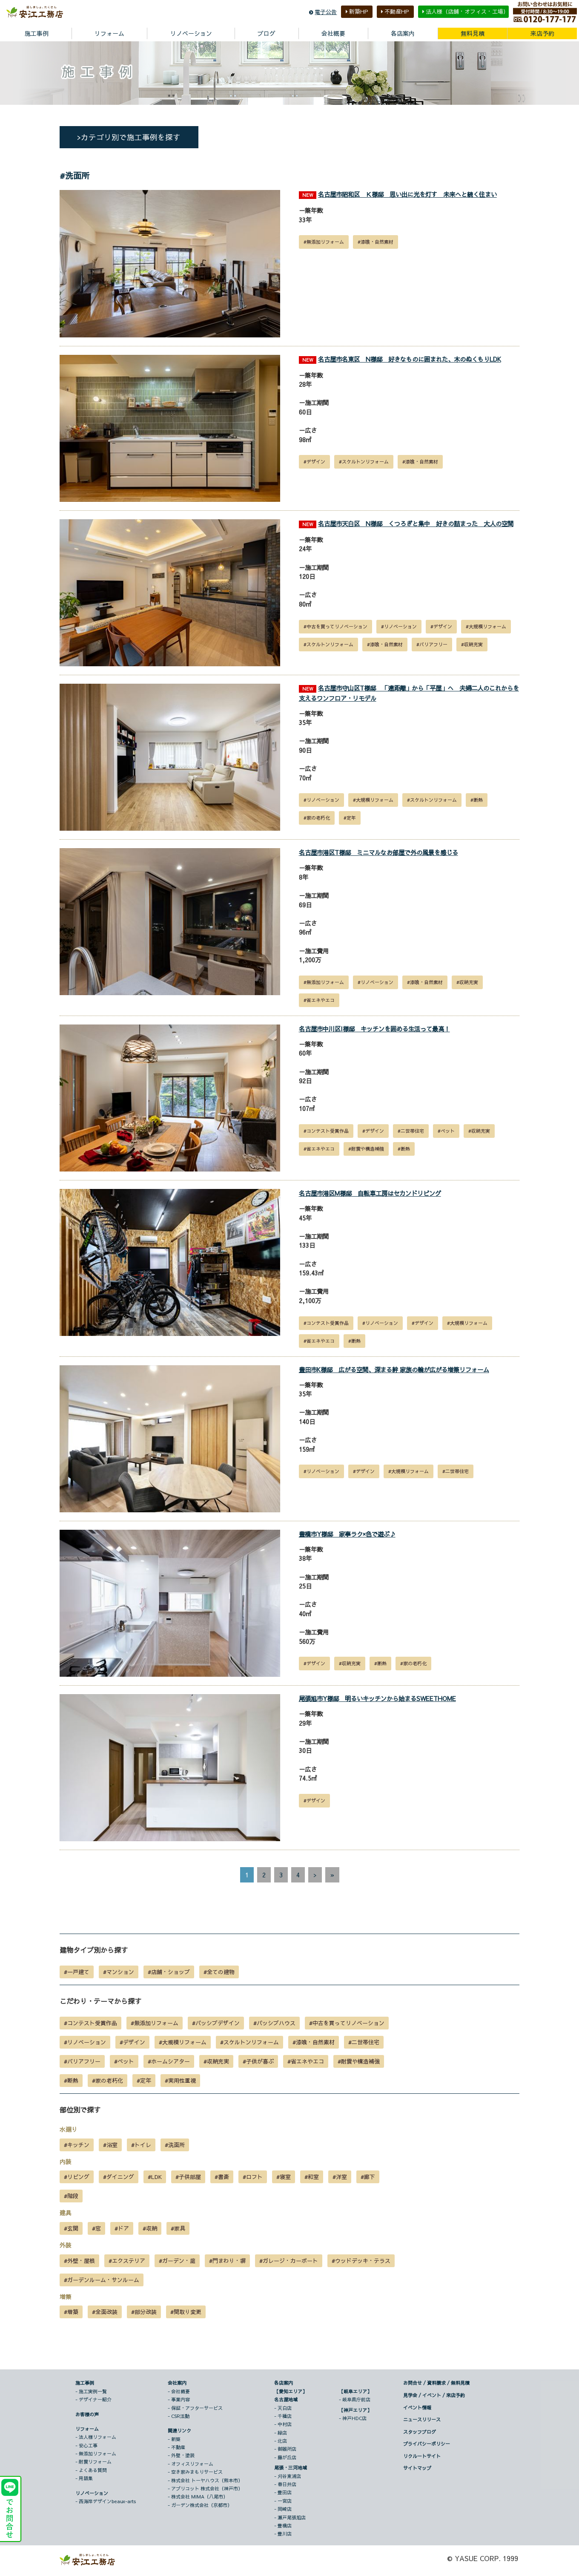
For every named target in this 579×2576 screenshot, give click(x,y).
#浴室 (110, 2145)
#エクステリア (127, 2261)
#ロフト (253, 2177)
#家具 (178, 2229)
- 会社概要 (179, 2391)
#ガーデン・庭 (177, 2261)
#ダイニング (118, 2177)
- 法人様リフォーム (95, 2437)
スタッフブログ (419, 2432)
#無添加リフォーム (324, 242)
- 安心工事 (86, 2445)
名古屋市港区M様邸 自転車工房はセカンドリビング (370, 1193)
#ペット (446, 1131)
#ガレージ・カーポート (288, 2261)
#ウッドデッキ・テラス (361, 2261)
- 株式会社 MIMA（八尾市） (198, 2497)
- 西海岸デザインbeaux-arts (105, 2501)
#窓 (96, 2229)
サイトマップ (417, 2468)
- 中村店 (283, 2424)
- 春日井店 (285, 2484)
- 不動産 (176, 2447)
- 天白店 (283, 2408)
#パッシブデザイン (216, 2023)
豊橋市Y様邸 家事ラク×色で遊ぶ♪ (347, 1534)
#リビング (76, 2177)
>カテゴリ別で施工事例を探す (129, 137)
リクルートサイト (422, 2456)
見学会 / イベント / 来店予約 (434, 2395)
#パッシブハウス (274, 2023)
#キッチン (76, 2145)
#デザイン (314, 462)
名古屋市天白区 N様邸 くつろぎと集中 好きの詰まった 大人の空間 (415, 523)
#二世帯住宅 (411, 1131)
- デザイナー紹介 (93, 2400)
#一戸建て (76, 1972)
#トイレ (141, 2145)
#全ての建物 (219, 1972)
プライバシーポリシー (426, 2444)
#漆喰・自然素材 (375, 242)
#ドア (122, 2229)
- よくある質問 (91, 2470)
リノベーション (91, 2493)
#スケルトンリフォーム (364, 462)
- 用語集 (84, 2478)
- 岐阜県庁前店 (354, 2400)
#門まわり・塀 (227, 2261)
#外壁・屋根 (79, 2261)
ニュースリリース (422, 2420)
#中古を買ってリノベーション (335, 626)
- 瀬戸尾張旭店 (290, 2517)
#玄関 (71, 2229)
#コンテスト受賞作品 (326, 1131)
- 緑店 (280, 2432)
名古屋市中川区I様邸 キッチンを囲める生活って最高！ (374, 1029)
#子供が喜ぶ (258, 2062)
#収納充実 (472, 644)
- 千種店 (283, 2416)
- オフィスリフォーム (190, 2464)
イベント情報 (417, 2407)
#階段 (71, 2196)
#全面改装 (105, 2312)
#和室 (311, 2177)
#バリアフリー (431, 644)
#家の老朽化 (317, 818)
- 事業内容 (179, 2400)
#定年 (350, 818)
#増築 (71, 2312)
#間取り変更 (185, 2312)
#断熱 (476, 800)
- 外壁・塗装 (181, 2455)
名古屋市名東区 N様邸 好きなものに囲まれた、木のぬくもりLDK (409, 359)
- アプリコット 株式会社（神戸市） (205, 2489)
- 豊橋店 (283, 2525)
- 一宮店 (283, 2501)
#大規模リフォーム (486, 626)
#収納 (150, 2229)
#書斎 (222, 2177)
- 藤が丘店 (285, 2457)
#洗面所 (175, 2145)
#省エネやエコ (319, 1000)
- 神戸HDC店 (353, 2418)
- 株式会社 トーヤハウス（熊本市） (205, 2480)
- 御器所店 (285, 2449)
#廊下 (368, 2177)
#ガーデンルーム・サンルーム (101, 2280)
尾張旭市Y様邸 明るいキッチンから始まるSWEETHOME (377, 1698)
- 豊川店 (283, 2534)
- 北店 (280, 2441)
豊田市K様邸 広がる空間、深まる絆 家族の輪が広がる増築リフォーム (394, 1369)
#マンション (118, 1972)
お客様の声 (87, 2414)
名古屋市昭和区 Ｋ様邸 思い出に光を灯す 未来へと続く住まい (407, 194)
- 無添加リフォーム (95, 2454)
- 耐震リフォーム (93, 2462)
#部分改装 (144, 2312)
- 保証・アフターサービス (195, 2408)
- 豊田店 (283, 2493)
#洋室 (339, 2177)
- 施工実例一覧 (91, 2391)
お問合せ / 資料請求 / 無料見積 (436, 2383)
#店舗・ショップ (169, 1972)
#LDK (155, 2177)
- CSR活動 (178, 2416)
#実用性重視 (180, 2081)
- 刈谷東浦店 (287, 2476)
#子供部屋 (188, 2177)
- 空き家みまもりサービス (195, 2472)
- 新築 (174, 2439)
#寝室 (283, 2177)
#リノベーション (399, 626)
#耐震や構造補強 (366, 1149)
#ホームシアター (169, 2062)
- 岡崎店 (283, 2509)
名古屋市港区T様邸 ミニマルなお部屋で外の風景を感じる (378, 853)
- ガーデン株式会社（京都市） (200, 2505)
